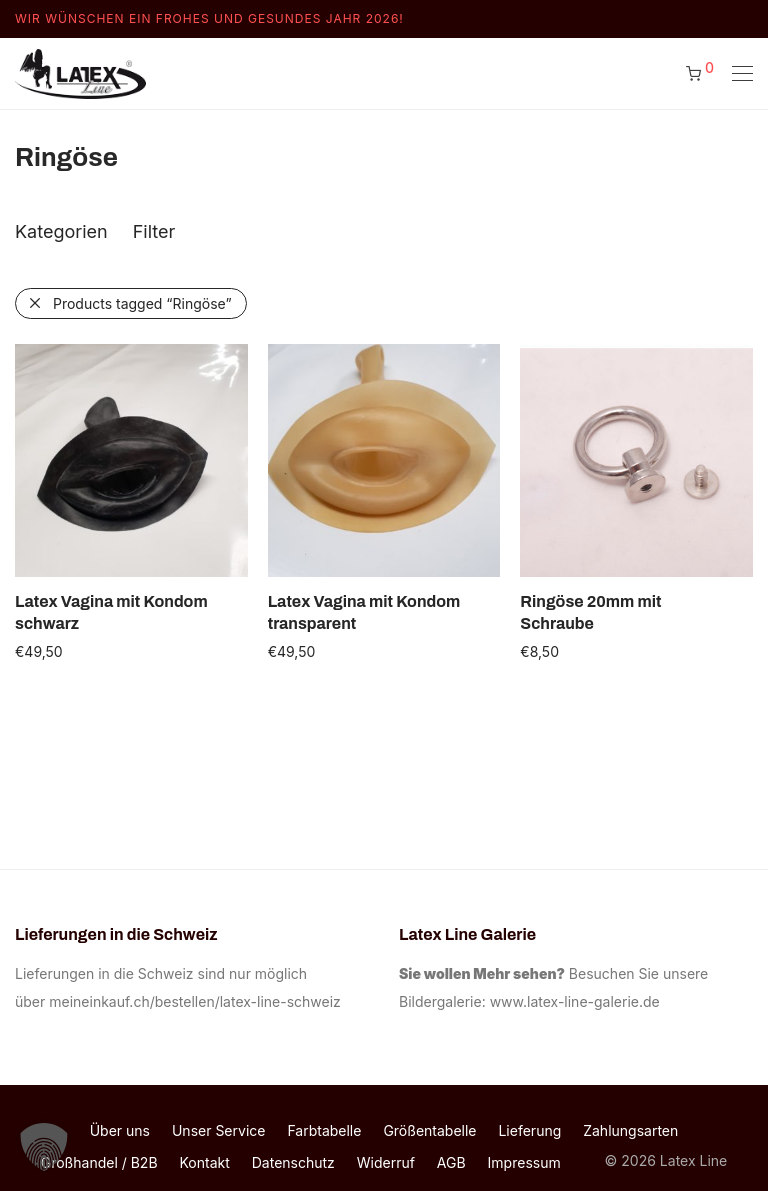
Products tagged (142, 303)
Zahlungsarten (630, 1130)
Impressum (524, 1162)
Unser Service (219, 1130)
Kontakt (205, 1162)
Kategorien (61, 231)
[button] (44, 1147)
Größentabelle (429, 1130)
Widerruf (386, 1162)
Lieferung (529, 1130)
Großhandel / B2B (99, 1162)
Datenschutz (293, 1162)
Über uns (120, 1130)
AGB (451, 1162)
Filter (154, 231)
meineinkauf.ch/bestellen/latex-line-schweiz (198, 1001)
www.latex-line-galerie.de (575, 1001)
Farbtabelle (324, 1130)
